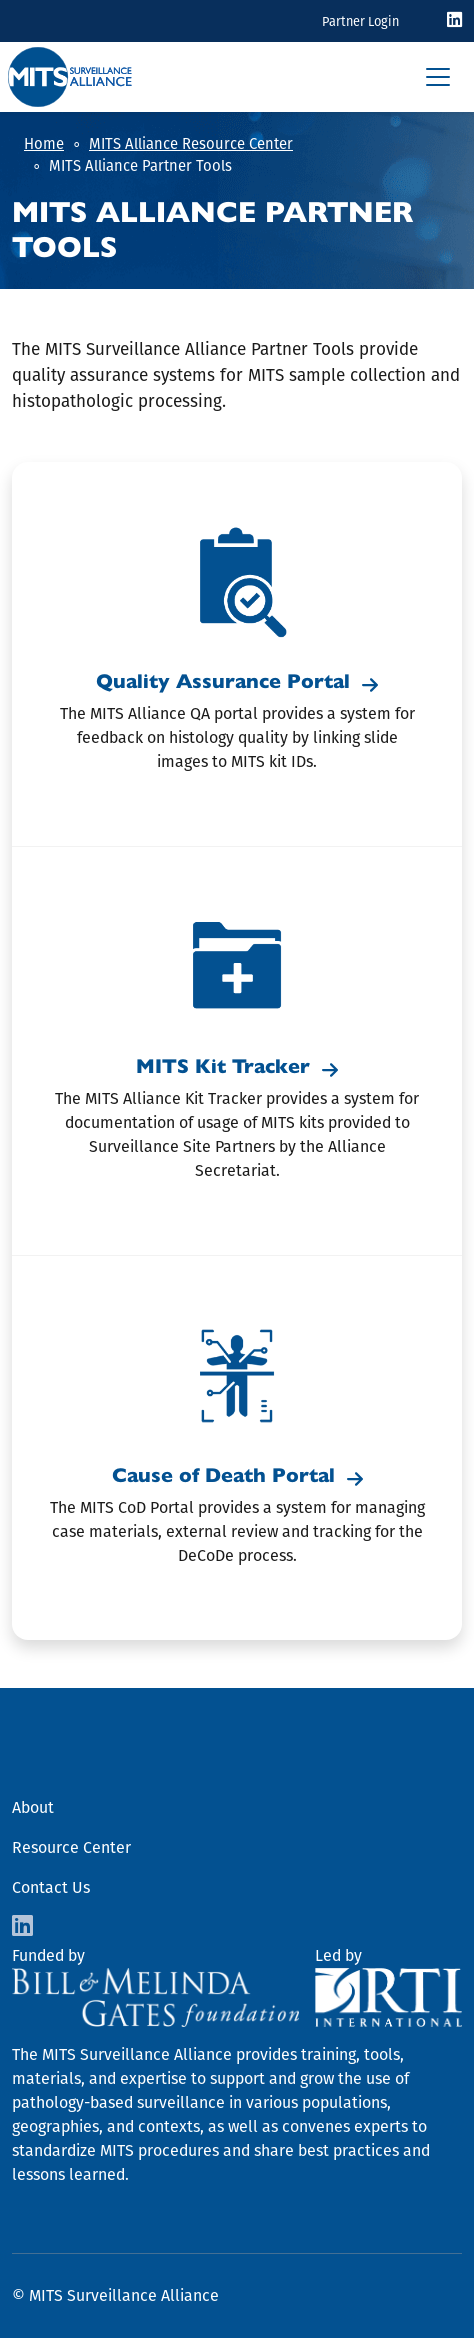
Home (44, 144)
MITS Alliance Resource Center (191, 144)
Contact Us (51, 1887)
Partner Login (360, 21)
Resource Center (71, 1847)
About (33, 1807)
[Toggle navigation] (438, 77)
